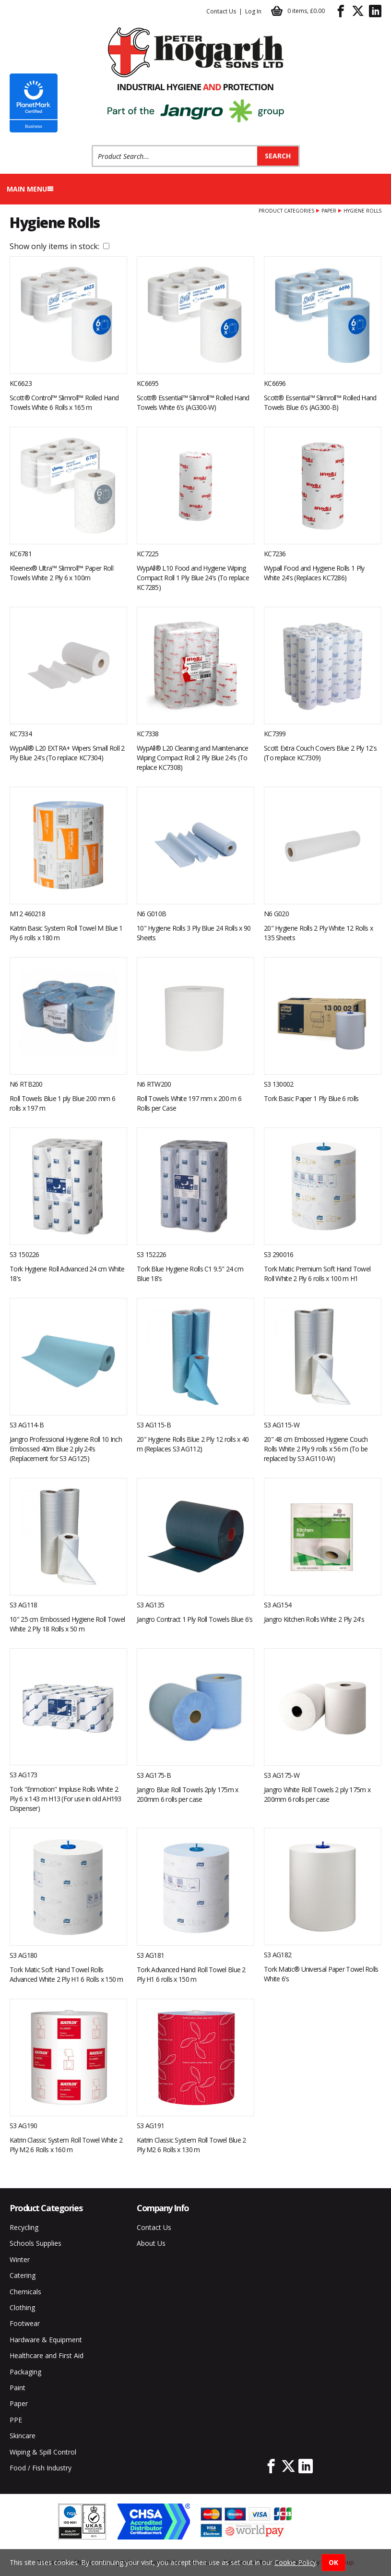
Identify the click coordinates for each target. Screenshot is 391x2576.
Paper (328, 210)
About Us (151, 2243)
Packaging (25, 2371)
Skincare (23, 2435)
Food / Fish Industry (40, 2467)
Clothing (22, 2307)
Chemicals (25, 2291)
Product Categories (286, 210)
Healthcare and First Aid (46, 2355)
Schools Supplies (35, 2243)
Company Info (163, 2208)
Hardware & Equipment (46, 2339)
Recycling (24, 2227)
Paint (17, 2387)
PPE (16, 2419)
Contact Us (221, 11)
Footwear (25, 2323)
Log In (253, 11)
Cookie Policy (295, 2562)
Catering (23, 2275)
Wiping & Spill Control (43, 2451)
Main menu (30, 188)
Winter (20, 2259)
